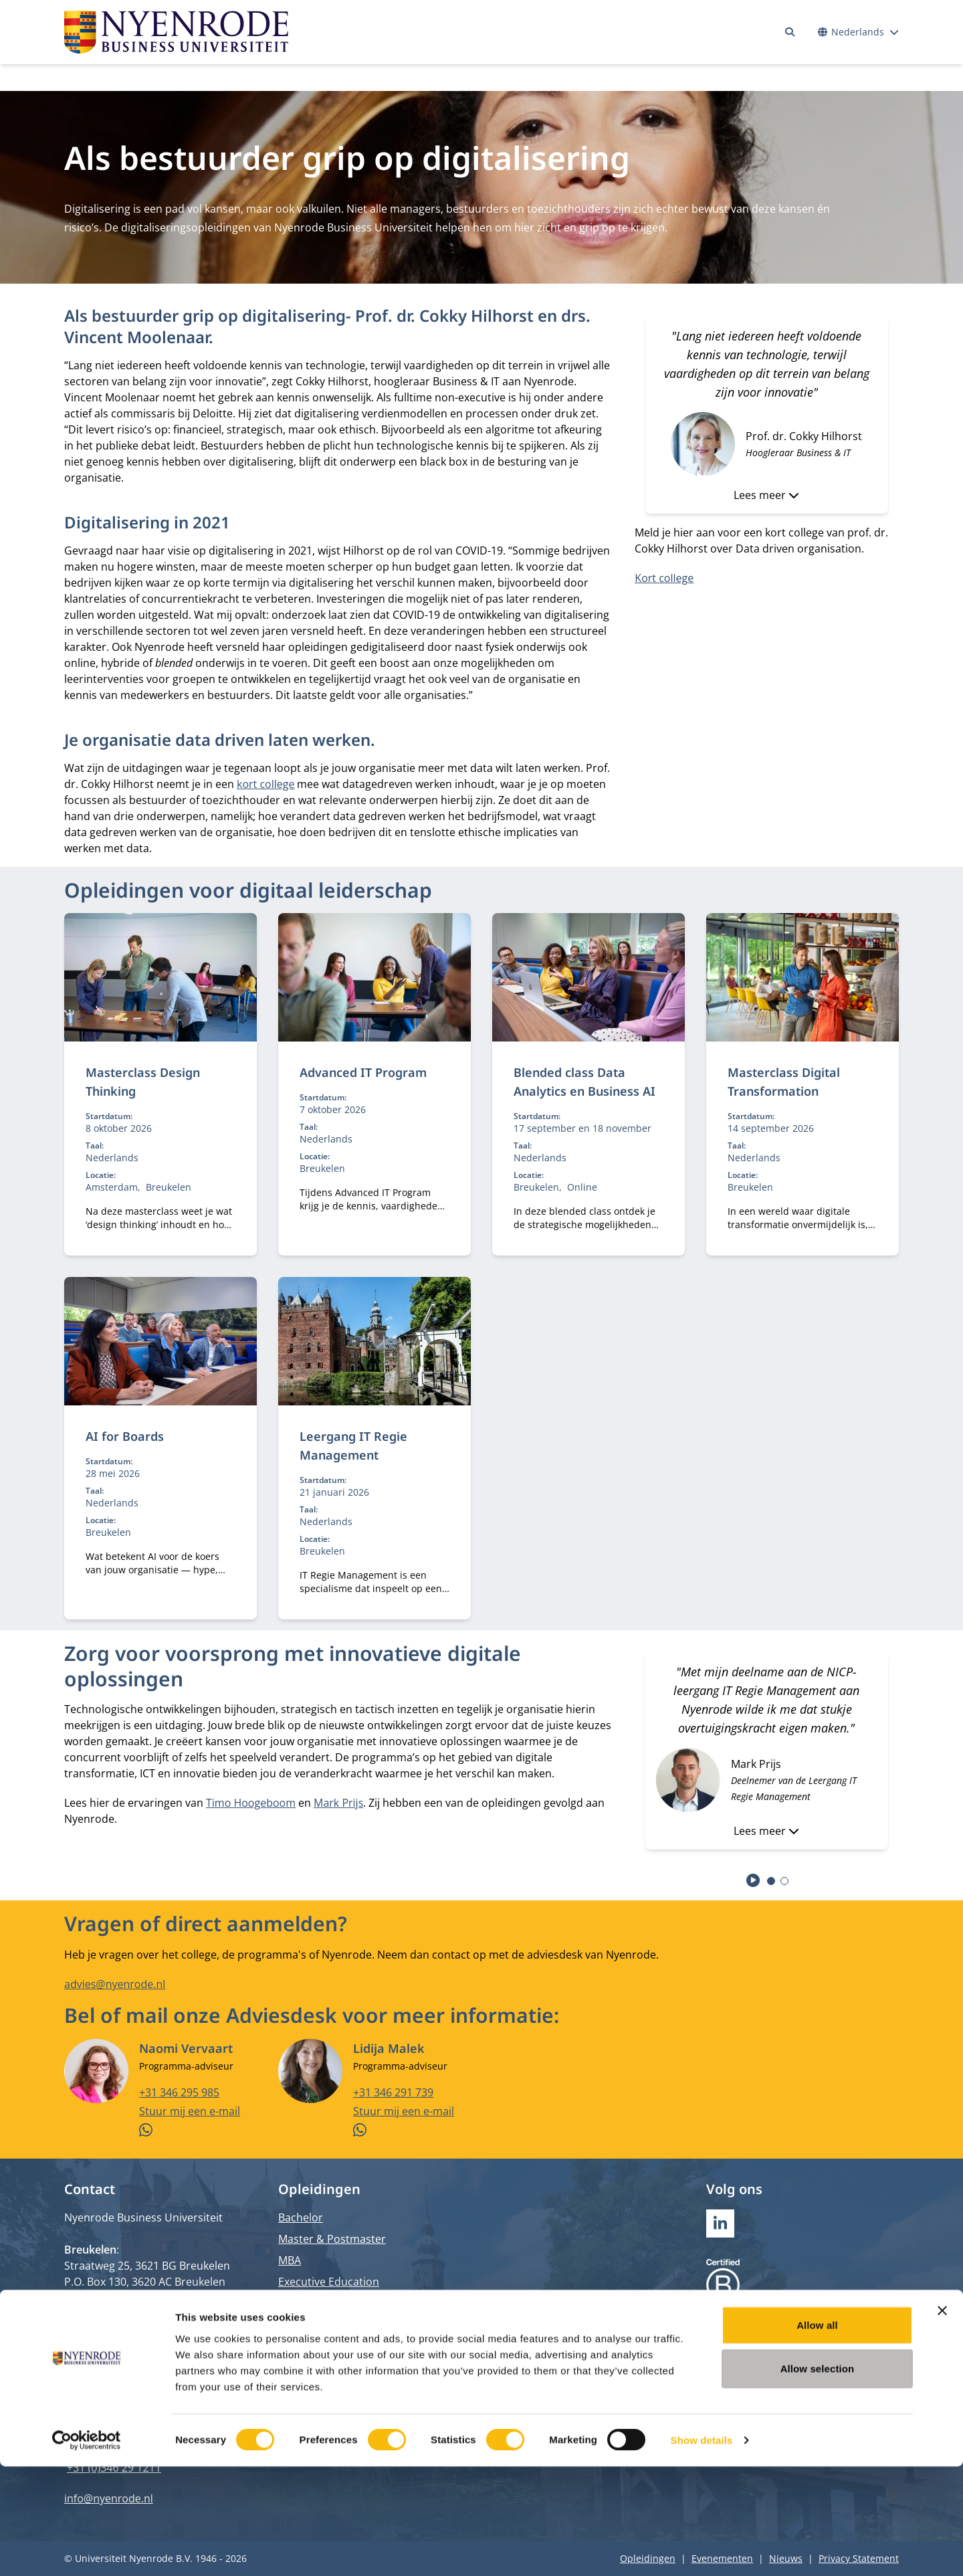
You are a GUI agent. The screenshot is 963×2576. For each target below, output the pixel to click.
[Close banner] (942, 2419)
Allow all (817, 2434)
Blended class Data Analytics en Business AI (584, 1081)
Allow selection (817, 2478)
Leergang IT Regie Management (353, 1445)
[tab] (771, 1881)
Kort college (664, 578)
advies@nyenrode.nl (114, 1984)
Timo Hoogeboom (251, 1802)
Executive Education (328, 2281)
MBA (289, 2260)
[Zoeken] (790, 32)
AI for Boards (125, 1436)
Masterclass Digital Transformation (784, 1081)
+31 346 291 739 (393, 2091)
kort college (265, 784)
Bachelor (300, 2217)
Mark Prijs (338, 1802)
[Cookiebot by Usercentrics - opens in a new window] (86, 2550)
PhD (289, 2303)
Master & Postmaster (332, 2239)
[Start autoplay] (753, 1880)
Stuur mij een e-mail (189, 2110)
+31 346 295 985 (179, 2091)
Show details (702, 2549)
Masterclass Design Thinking (143, 1081)
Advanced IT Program (363, 1072)
